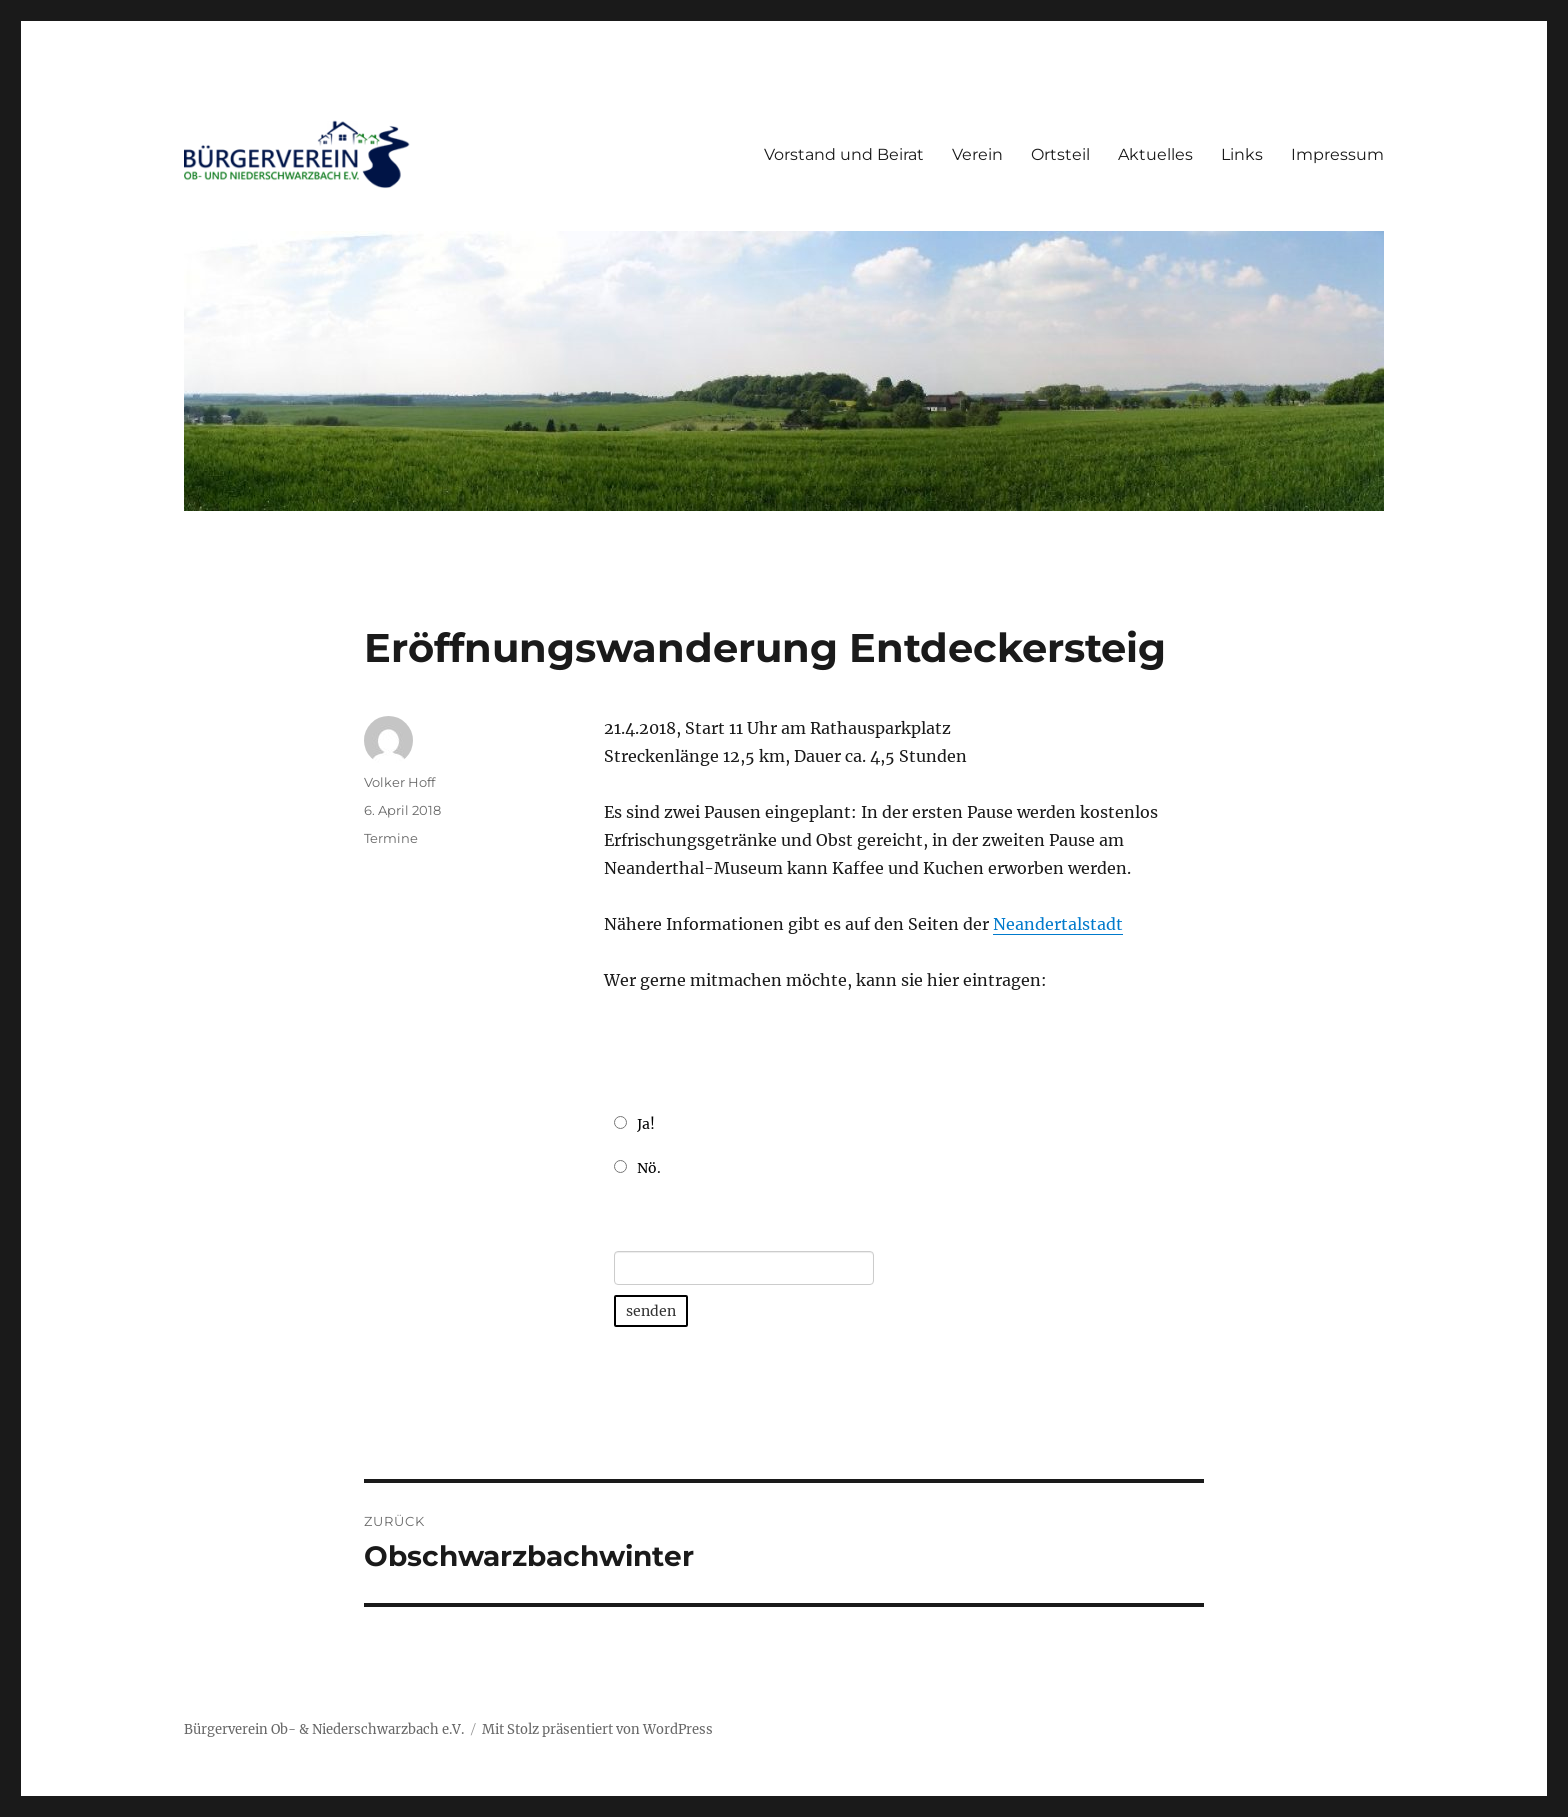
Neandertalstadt (1058, 924)
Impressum (1337, 154)
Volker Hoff (399, 782)
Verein (977, 154)
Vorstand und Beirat (844, 154)
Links (1242, 154)
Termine (391, 838)
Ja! (646, 1124)
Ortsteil (1060, 154)
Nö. (649, 1168)
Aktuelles (1155, 154)
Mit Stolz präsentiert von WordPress (597, 1729)
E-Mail (639, 1228)
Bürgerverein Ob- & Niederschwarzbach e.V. (324, 1729)
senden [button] (651, 1311)
